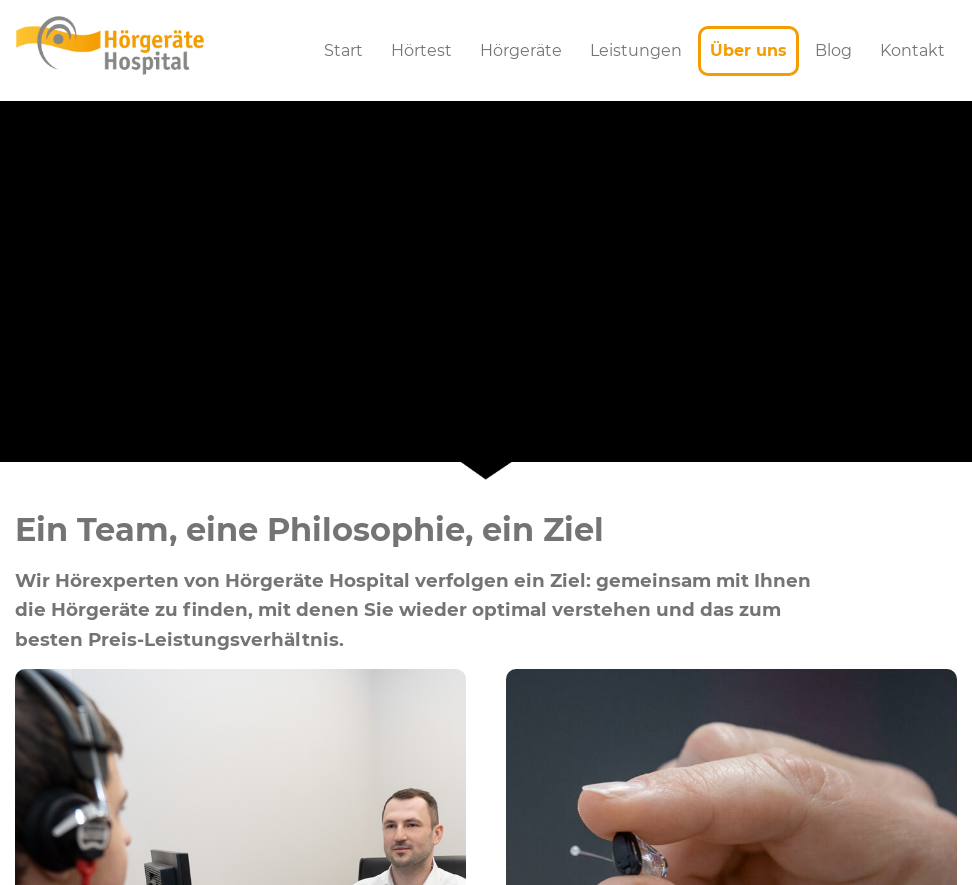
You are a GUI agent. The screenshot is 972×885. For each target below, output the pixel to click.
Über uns (748, 50)
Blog (833, 50)
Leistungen (636, 50)
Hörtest (421, 50)
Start (343, 50)
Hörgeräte (521, 50)
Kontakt (912, 50)
